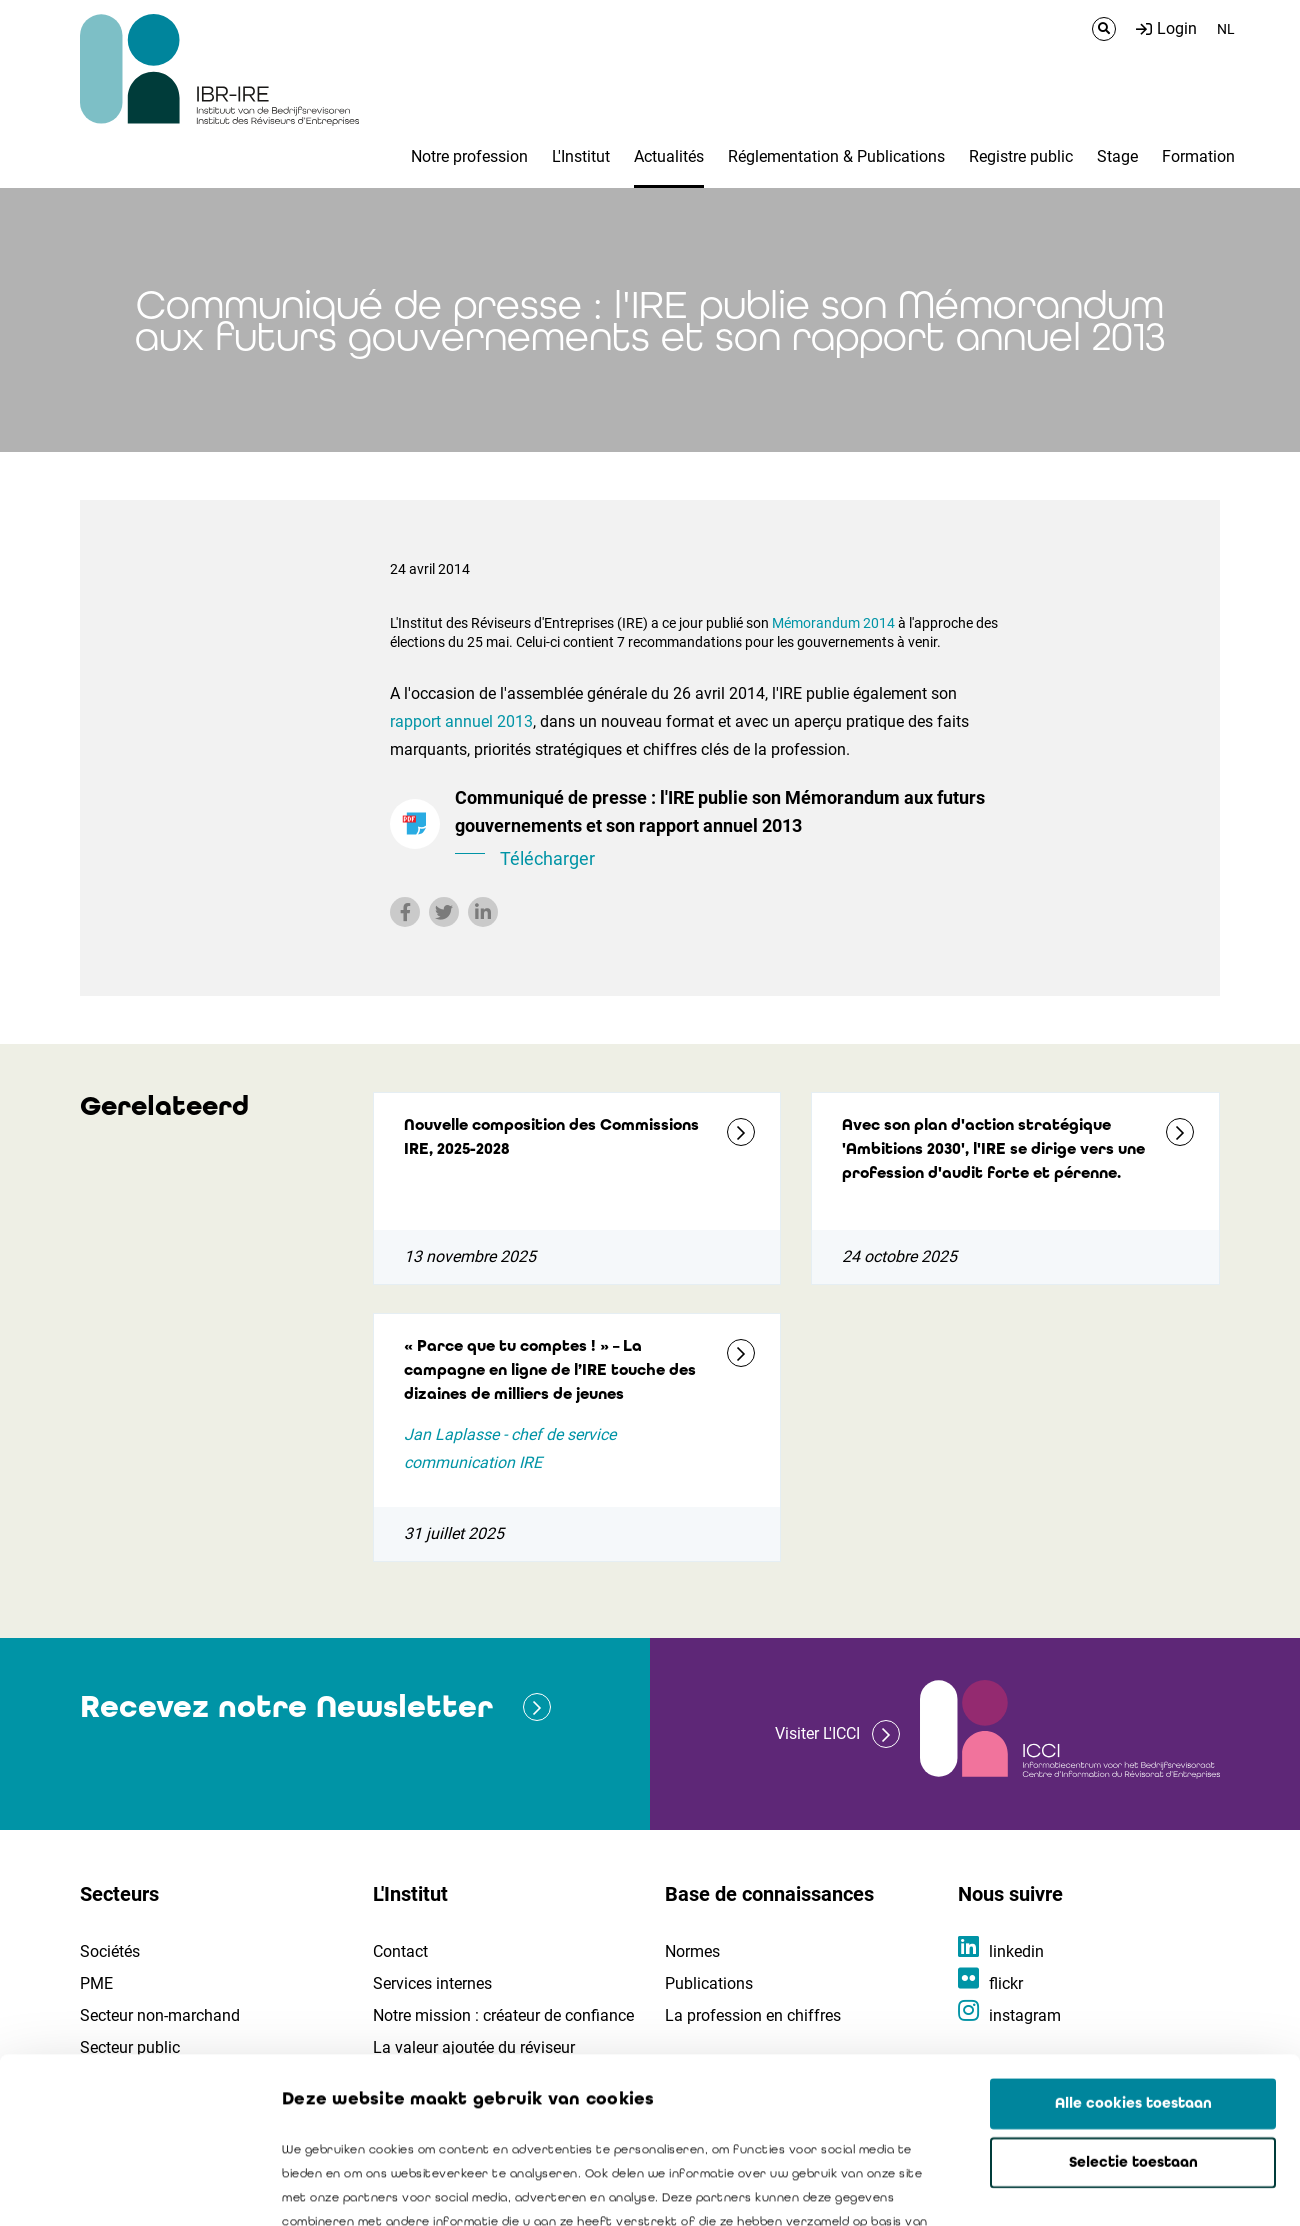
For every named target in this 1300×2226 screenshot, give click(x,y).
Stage (1117, 156)
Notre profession (469, 156)
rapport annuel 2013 (461, 721)
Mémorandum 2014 (835, 623)
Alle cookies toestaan (1133, 1938)
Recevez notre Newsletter (286, 1706)
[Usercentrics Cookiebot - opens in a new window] (129, 2187)
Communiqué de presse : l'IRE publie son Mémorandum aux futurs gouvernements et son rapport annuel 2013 (730, 830)
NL (1226, 29)
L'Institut (581, 156)
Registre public (1021, 156)
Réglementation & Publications (836, 156)
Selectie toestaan (1133, 1997)
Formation (1198, 156)
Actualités (669, 156)
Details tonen (1141, 2187)
